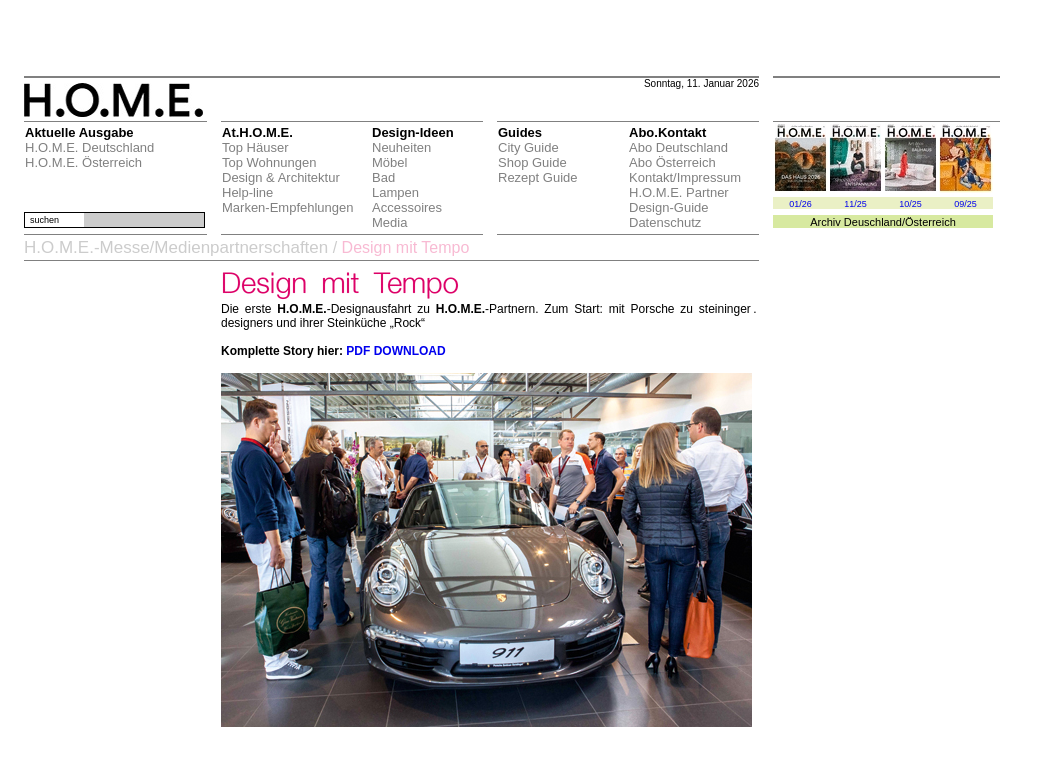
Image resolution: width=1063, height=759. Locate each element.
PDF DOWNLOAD (395, 351)
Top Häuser (255, 147)
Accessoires (407, 207)
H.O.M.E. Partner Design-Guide (679, 200)
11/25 (855, 204)
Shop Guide (532, 162)
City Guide (528, 147)
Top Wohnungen (269, 162)
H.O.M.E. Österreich (83, 162)
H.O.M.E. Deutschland (89, 147)
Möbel (389, 162)
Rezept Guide (538, 177)
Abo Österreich (672, 162)
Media (389, 222)
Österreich (930, 222)
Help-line (247, 192)
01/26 (800, 204)
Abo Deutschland (678, 147)
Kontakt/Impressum (685, 177)
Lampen (395, 192)
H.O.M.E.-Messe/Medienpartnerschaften (176, 247)
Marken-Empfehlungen (288, 207)
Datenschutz (665, 222)
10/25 (910, 204)
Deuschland (873, 222)
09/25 (965, 204)
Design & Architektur (281, 177)
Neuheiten (401, 147)
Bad (383, 177)
